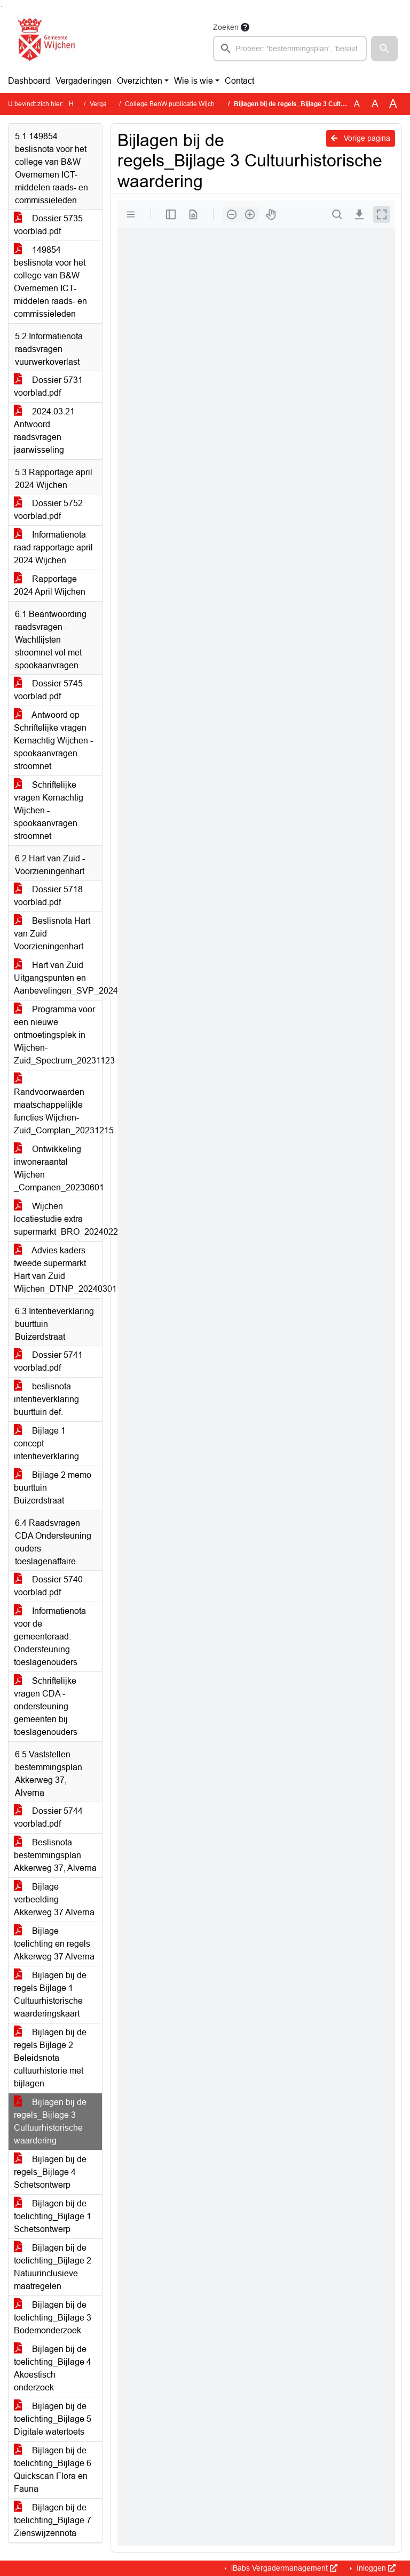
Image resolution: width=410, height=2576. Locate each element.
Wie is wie (193, 80)
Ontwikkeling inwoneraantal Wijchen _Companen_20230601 (58, 1168)
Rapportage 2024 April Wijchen (49, 585)
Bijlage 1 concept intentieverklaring (46, 1443)
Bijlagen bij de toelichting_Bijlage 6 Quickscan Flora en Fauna (52, 2469)
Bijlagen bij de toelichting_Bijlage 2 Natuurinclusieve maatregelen (52, 2267)
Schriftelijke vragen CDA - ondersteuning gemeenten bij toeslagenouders (45, 1706)
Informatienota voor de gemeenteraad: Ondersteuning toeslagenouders (50, 1636)
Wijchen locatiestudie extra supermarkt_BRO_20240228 (58, 1219)
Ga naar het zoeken (1, 6)
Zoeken (226, 27)
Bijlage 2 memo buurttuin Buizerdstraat (52, 1487)
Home (77, 104)
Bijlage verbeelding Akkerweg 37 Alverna (54, 1899)
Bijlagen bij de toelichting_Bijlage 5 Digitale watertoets (52, 2419)
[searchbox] (290, 48)
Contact (239, 80)
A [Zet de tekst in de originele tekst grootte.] (357, 103)
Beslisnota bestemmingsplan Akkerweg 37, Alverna (55, 1855)
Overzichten (139, 80)
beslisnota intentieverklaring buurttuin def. (46, 1399)
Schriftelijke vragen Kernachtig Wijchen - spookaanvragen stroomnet (48, 810)
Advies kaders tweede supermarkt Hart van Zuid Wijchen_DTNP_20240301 (58, 1269)
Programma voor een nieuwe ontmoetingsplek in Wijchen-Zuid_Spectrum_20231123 (58, 1035)
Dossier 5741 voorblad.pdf (48, 1361)
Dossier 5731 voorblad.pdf (48, 386)
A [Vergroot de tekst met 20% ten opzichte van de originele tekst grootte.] (375, 103)
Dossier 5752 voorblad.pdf (48, 510)
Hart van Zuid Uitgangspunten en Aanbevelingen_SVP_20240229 (58, 978)
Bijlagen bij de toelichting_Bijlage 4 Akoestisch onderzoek (52, 2368)
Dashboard (29, 80)
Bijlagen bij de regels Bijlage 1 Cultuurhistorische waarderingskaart (50, 1994)
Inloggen (375, 2568)
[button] (384, 48)
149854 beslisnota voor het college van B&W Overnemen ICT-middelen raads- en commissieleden (50, 281)
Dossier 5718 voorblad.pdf (48, 896)
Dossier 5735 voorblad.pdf (48, 225)
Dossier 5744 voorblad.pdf (48, 1817)
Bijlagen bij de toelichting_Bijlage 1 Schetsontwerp (52, 2216)
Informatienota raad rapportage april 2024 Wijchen (53, 547)
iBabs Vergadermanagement (283, 2568)
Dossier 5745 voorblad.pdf (48, 690)
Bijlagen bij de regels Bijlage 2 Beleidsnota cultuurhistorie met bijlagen (50, 2058)
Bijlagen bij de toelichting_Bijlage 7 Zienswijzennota (52, 2520)
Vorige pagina (360, 138)
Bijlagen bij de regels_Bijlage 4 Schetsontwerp (50, 2172)
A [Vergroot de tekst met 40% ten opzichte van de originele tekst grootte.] (393, 104)
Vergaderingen (84, 80)
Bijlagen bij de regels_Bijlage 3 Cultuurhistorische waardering (50, 2121)
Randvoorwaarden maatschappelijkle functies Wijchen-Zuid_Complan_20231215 (58, 1105)
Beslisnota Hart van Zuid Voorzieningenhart (52, 933)
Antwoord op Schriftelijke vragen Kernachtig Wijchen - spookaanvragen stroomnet (53, 740)
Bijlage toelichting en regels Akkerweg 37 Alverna (54, 1943)
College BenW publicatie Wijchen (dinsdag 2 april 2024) (206, 104)
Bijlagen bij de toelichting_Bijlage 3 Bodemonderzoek (52, 2317)
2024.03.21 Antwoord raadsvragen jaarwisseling (44, 430)
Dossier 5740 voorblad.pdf (48, 1586)
